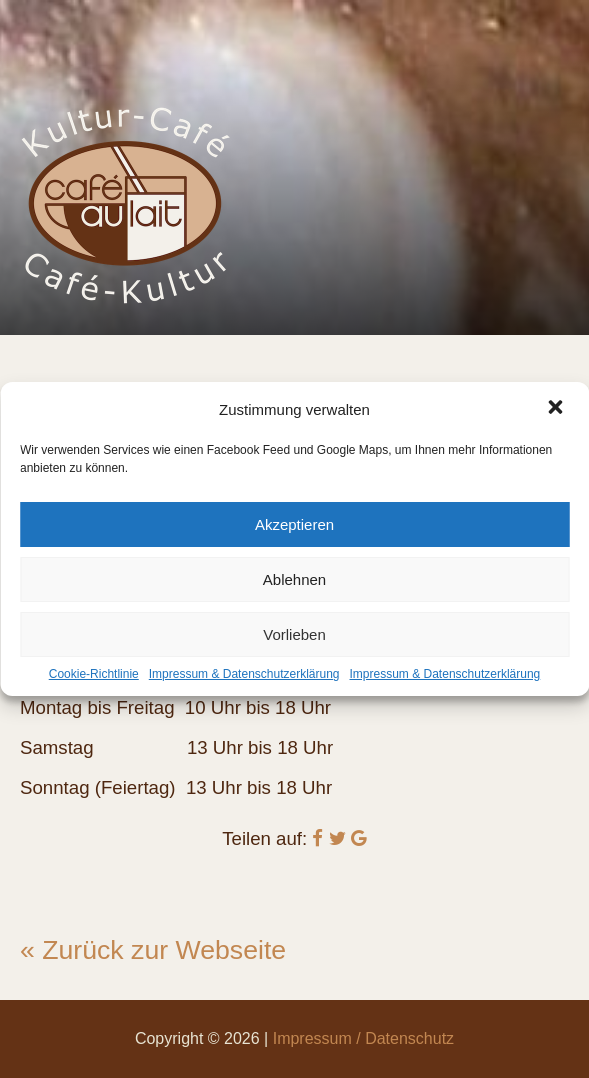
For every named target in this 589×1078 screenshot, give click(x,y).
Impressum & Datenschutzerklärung (244, 674)
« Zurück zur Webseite (153, 950)
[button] (557, 409)
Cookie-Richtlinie (94, 674)
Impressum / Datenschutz (363, 1038)
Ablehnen (294, 579)
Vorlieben (294, 634)
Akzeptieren (294, 524)
